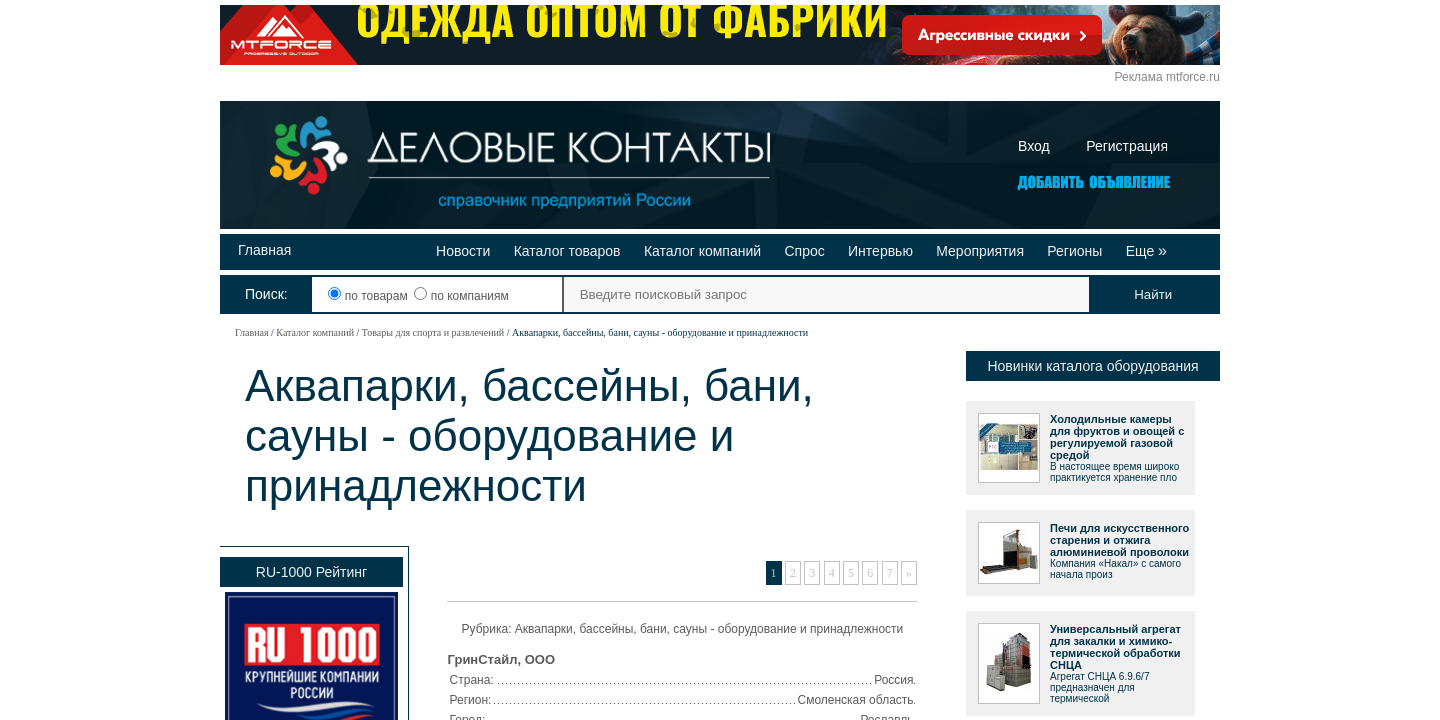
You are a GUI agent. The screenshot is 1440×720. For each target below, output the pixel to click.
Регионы (1074, 251)
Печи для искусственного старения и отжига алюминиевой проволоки (1119, 540)
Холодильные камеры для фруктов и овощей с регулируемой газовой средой (1117, 437)
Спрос (804, 251)
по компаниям (461, 296)
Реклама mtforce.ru (1167, 77)
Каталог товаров (567, 251)
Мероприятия (980, 251)
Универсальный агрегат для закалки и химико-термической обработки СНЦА (1115, 647)
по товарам (369, 296)
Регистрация (1127, 146)
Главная (264, 250)
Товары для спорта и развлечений (433, 332)
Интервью (880, 251)
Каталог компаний (702, 251)
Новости (463, 251)
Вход (1034, 146)
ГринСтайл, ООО (501, 659)
